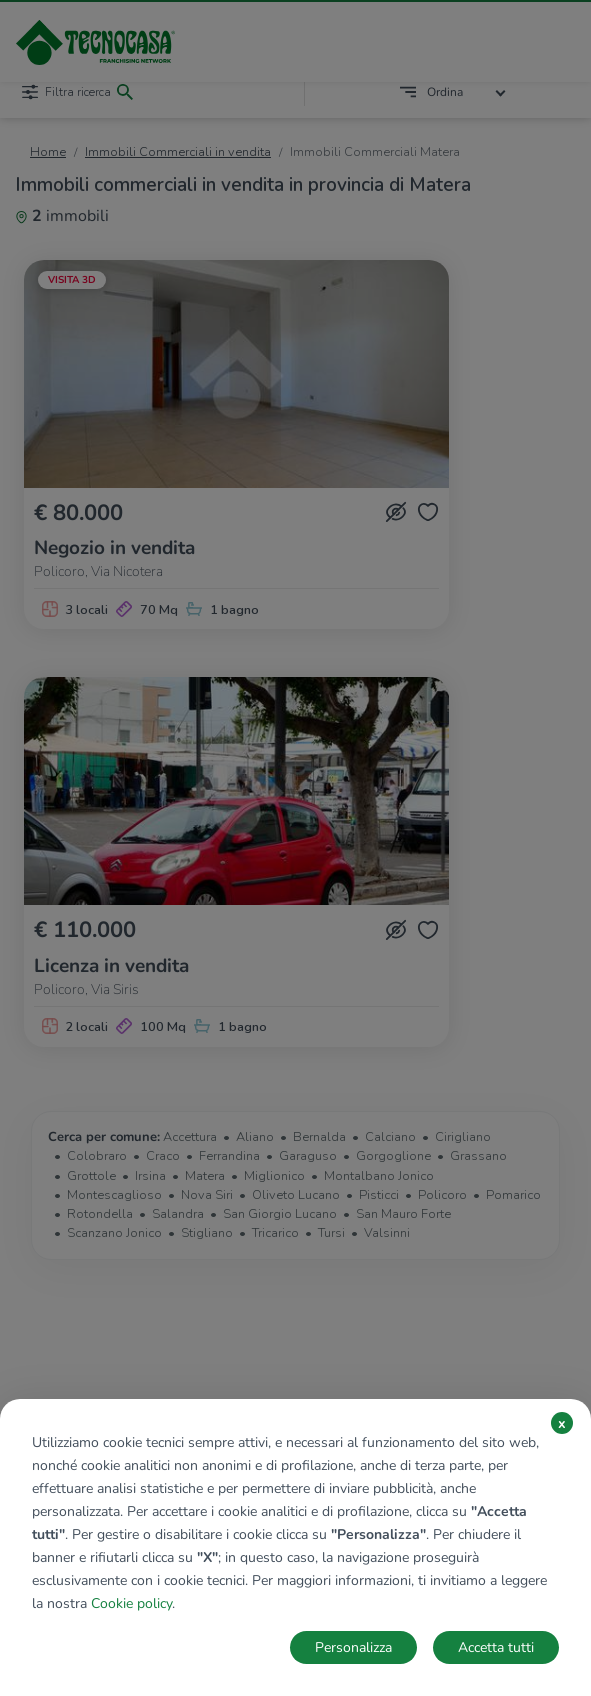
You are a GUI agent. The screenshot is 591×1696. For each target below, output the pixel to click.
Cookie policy (131, 1603)
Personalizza (353, 1647)
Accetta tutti (496, 1647)
